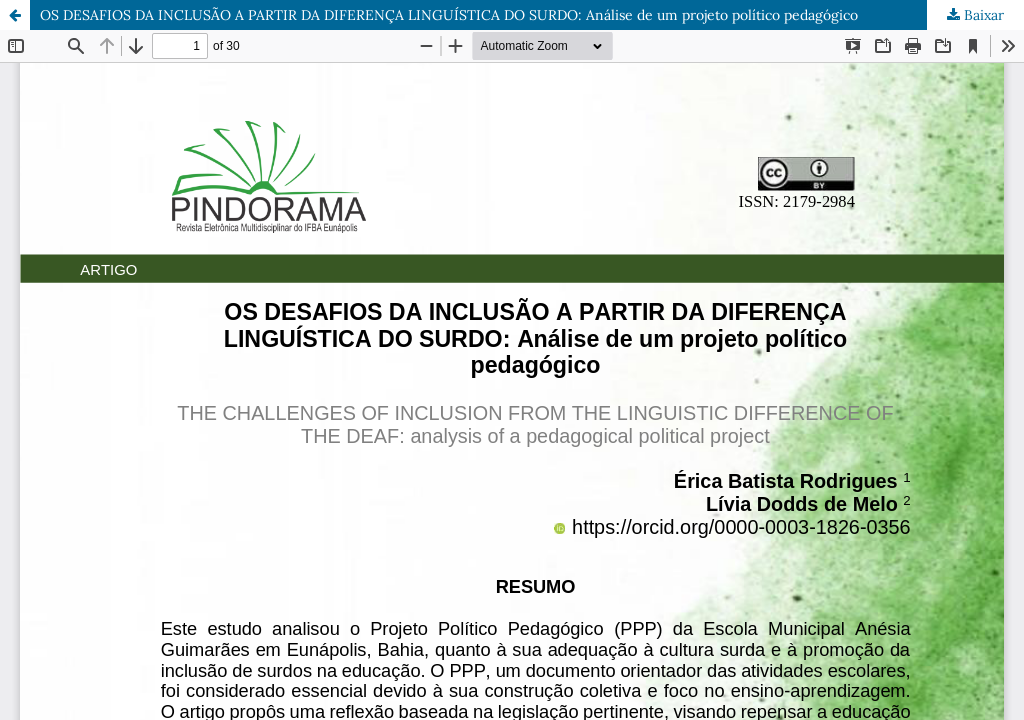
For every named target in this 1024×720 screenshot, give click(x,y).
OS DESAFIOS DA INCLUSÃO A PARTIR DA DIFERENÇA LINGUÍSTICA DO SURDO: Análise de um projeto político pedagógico (449, 15)
